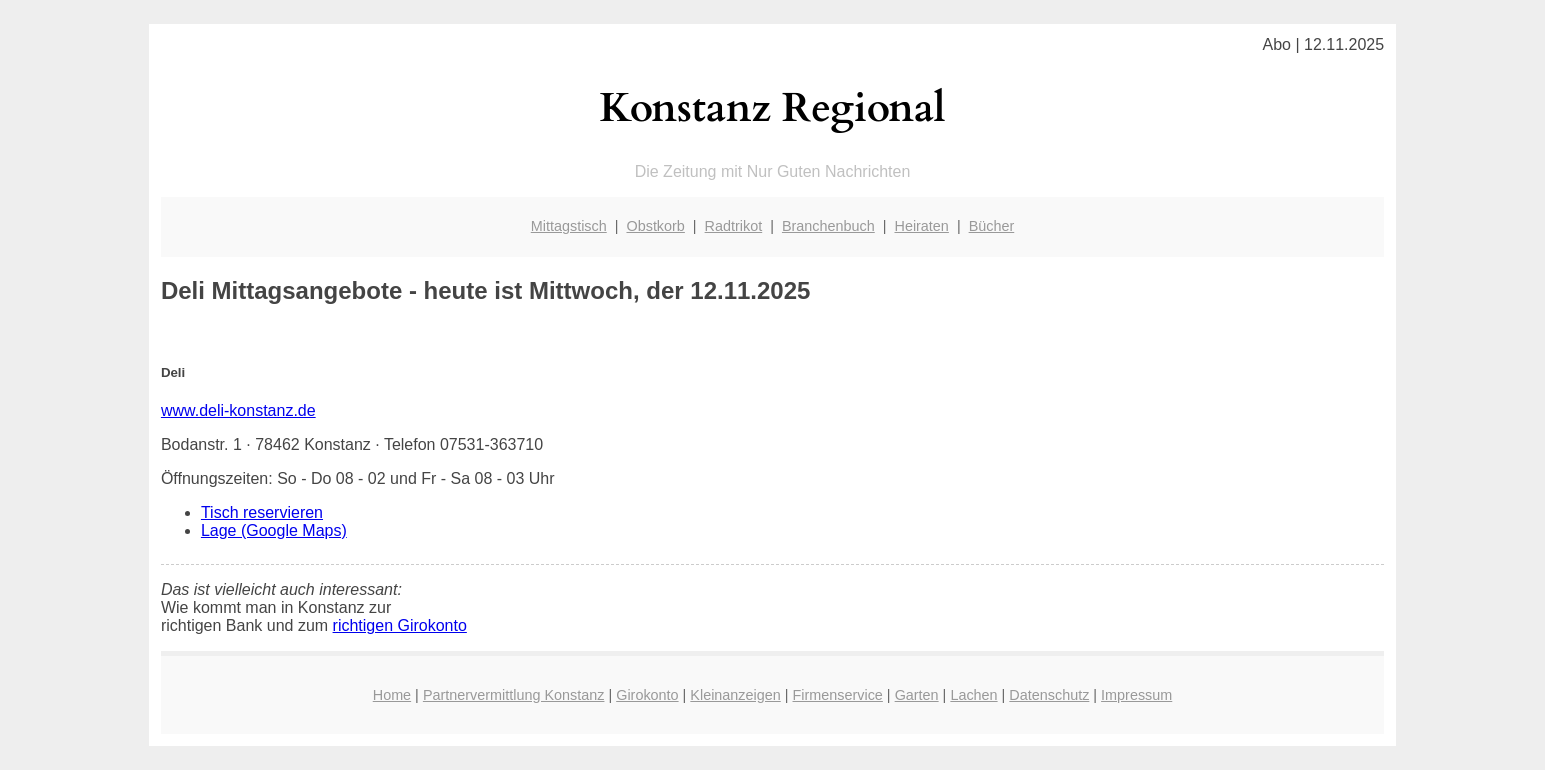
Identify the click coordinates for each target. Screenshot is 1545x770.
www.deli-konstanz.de (238, 410)
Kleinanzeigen (735, 695)
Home (392, 695)
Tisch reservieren (262, 512)
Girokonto (647, 695)
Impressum (1136, 695)
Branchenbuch (828, 226)
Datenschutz (1049, 695)
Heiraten (921, 226)
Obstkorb (655, 226)
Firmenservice (838, 695)
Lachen (973, 695)
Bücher (992, 226)
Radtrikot (734, 226)
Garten (917, 695)
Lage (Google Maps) (274, 530)
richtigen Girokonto (400, 625)
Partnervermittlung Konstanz (514, 695)
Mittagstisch (569, 226)
